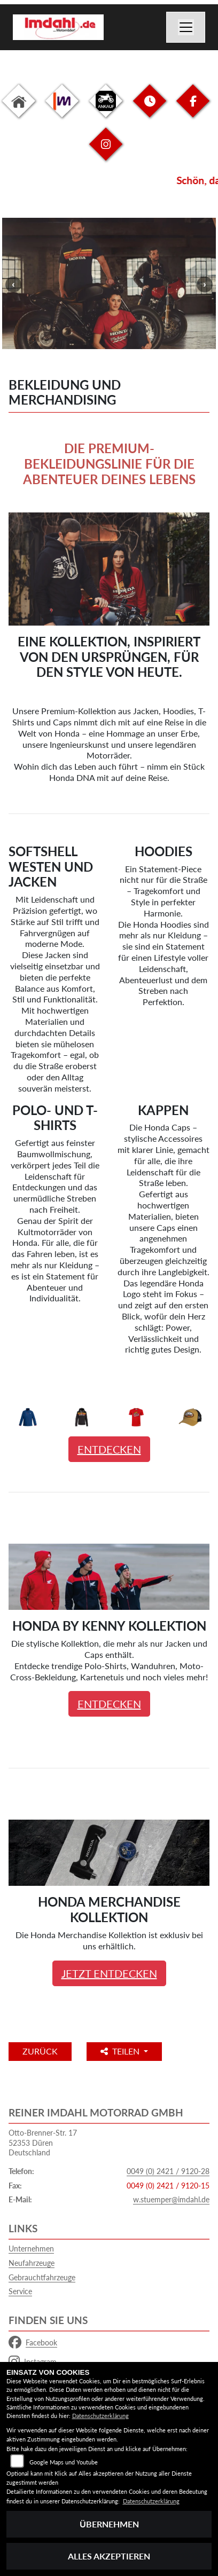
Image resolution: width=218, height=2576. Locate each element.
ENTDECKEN (109, 1449)
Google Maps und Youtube (63, 2462)
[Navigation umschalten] (186, 27)
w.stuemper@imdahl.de (171, 2199)
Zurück (40, 2051)
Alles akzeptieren (109, 2556)
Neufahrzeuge (31, 2262)
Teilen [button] (121, 2051)
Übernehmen (109, 2524)
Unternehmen (31, 2248)
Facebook (33, 2343)
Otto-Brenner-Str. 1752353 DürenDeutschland (43, 2142)
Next (205, 284)
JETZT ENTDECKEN (109, 1973)
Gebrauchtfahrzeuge (42, 2277)
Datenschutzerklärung (100, 2415)
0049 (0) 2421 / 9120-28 (168, 2171)
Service (20, 2291)
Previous (13, 284)
